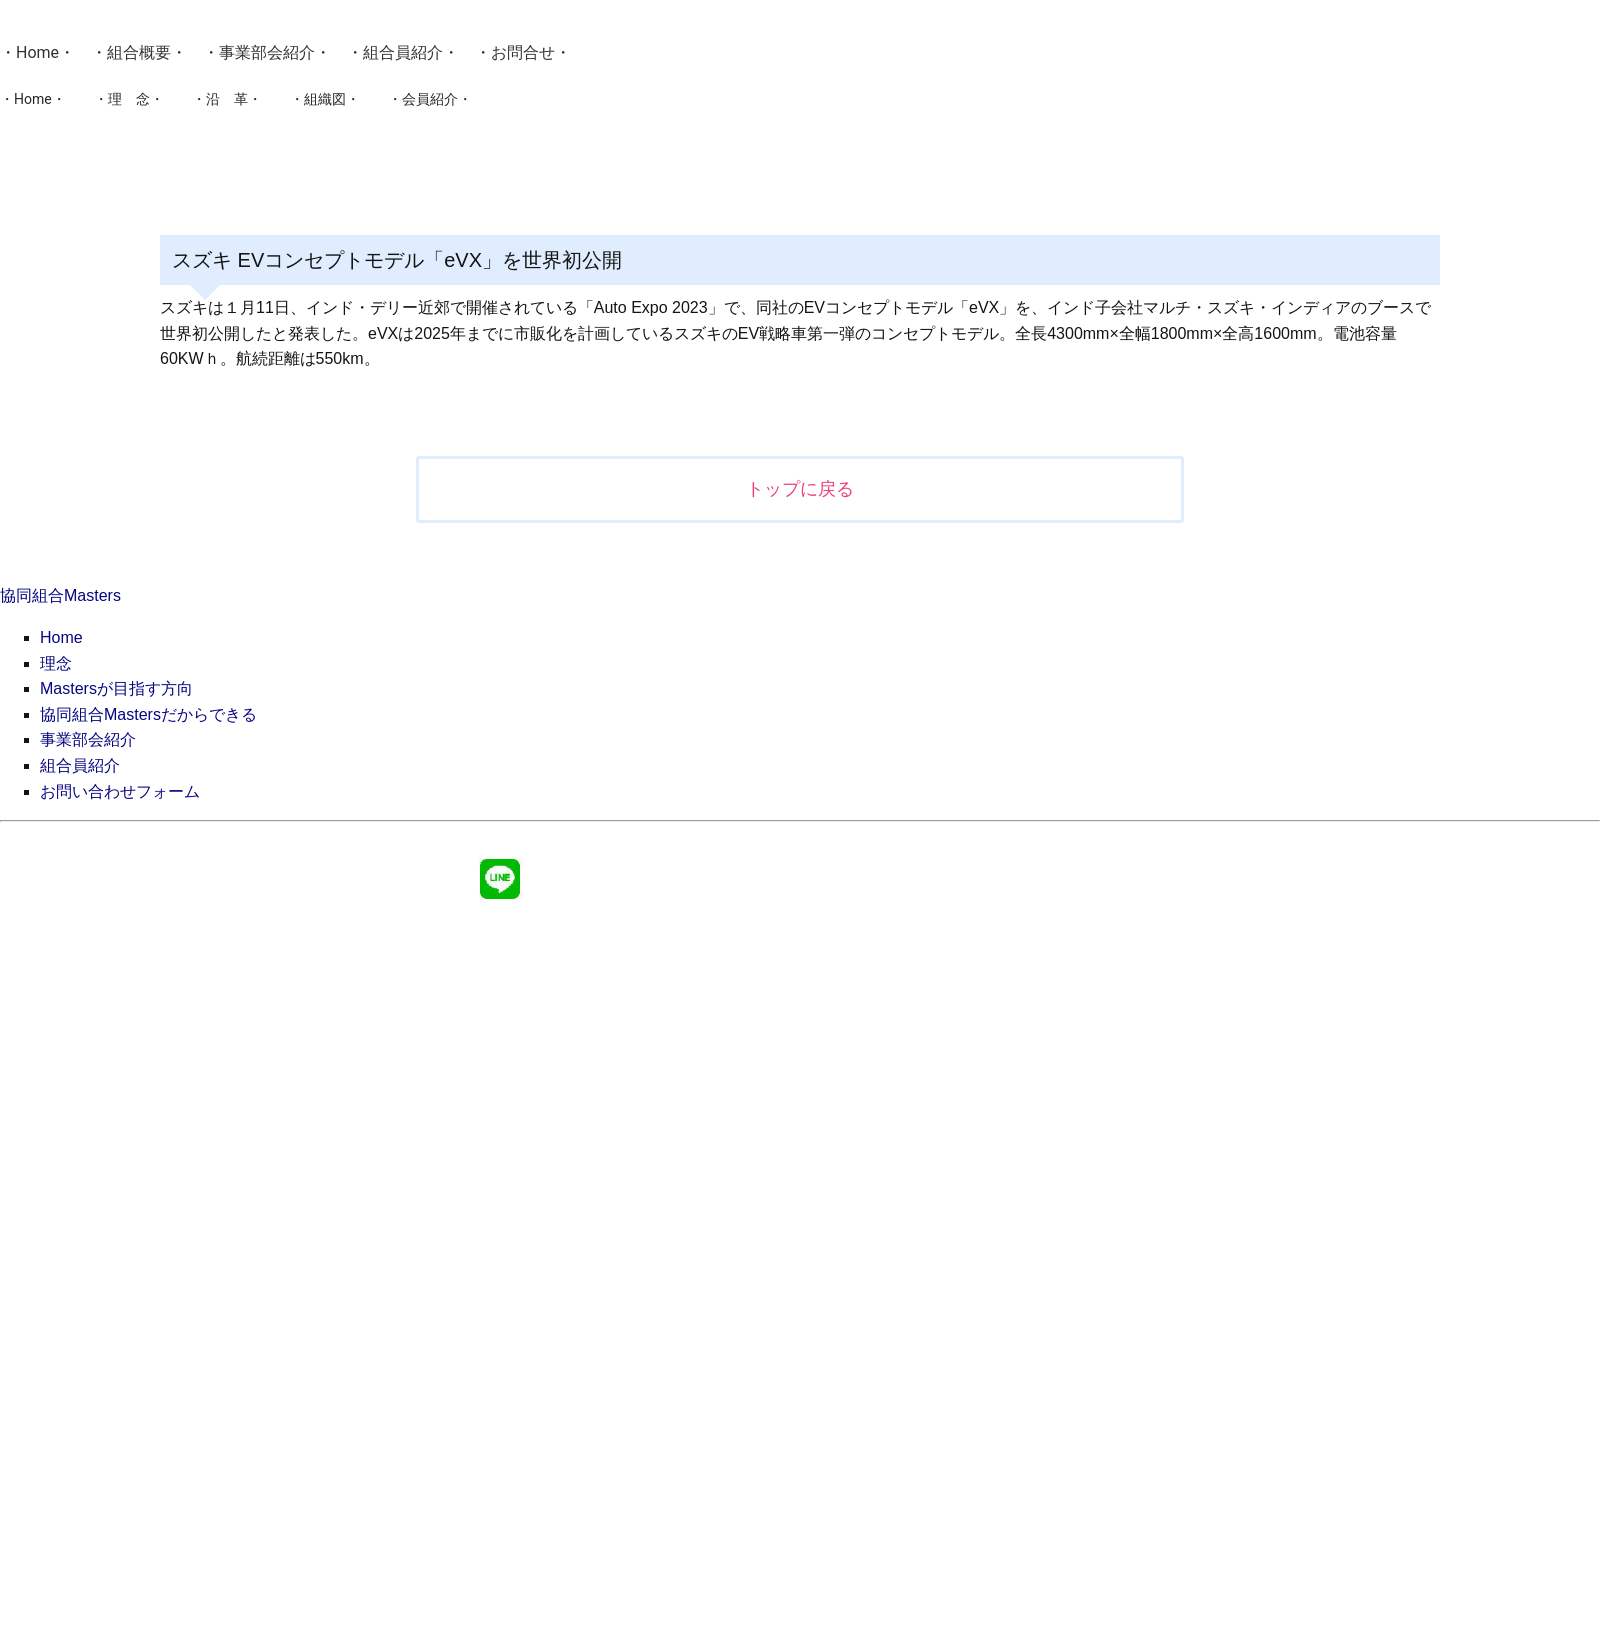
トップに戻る (800, 489)
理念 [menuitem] (56, 663)
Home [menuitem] (61, 637)
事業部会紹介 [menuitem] (88, 739)
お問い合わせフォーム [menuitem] (120, 791)
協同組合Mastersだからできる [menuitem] (148, 714)
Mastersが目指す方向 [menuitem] (116, 688)
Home (37, 52)
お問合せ (523, 52)
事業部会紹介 (267, 52)
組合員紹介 (403, 52)
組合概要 (139, 52)
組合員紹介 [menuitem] (80, 765)
